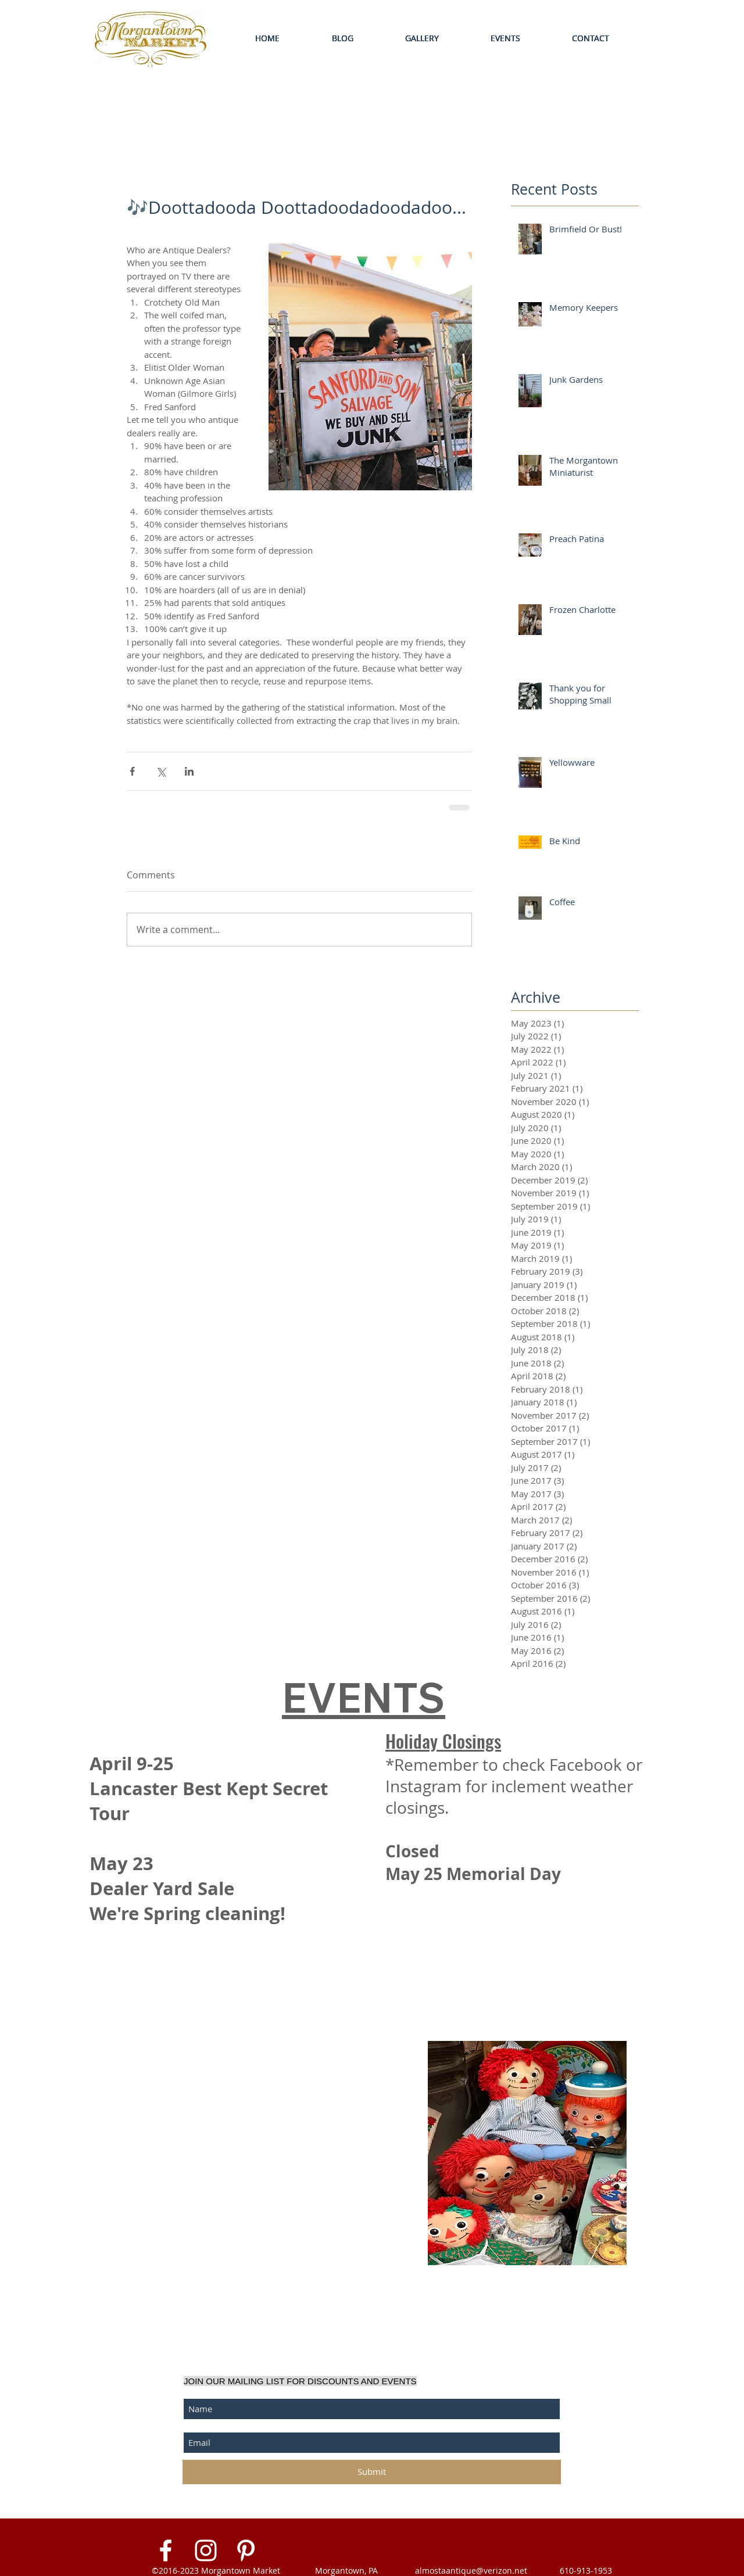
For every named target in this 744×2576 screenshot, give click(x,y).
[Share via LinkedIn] (189, 771)
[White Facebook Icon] (165, 2550)
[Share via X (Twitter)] (160, 771)
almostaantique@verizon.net (471, 2570)
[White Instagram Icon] (205, 2550)
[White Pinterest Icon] (245, 2550)
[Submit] (372, 2472)
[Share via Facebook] (132, 771)
